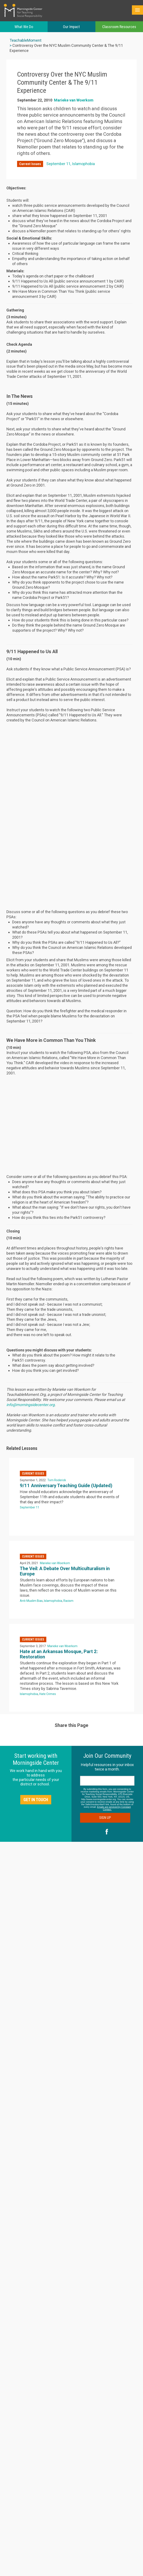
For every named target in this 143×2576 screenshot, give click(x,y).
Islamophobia (83, 163)
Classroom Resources (119, 26)
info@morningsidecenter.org (30, 1404)
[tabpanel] (71, 1497)
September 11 (58, 163)
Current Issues (30, 164)
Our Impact (71, 26)
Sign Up (107, 1818)
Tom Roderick (56, 1480)
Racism (68, 1600)
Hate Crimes (47, 1694)
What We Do (24, 26)
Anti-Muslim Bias (31, 1600)
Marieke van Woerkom (73, 100)
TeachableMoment (25, 40)
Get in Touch (35, 1799)
